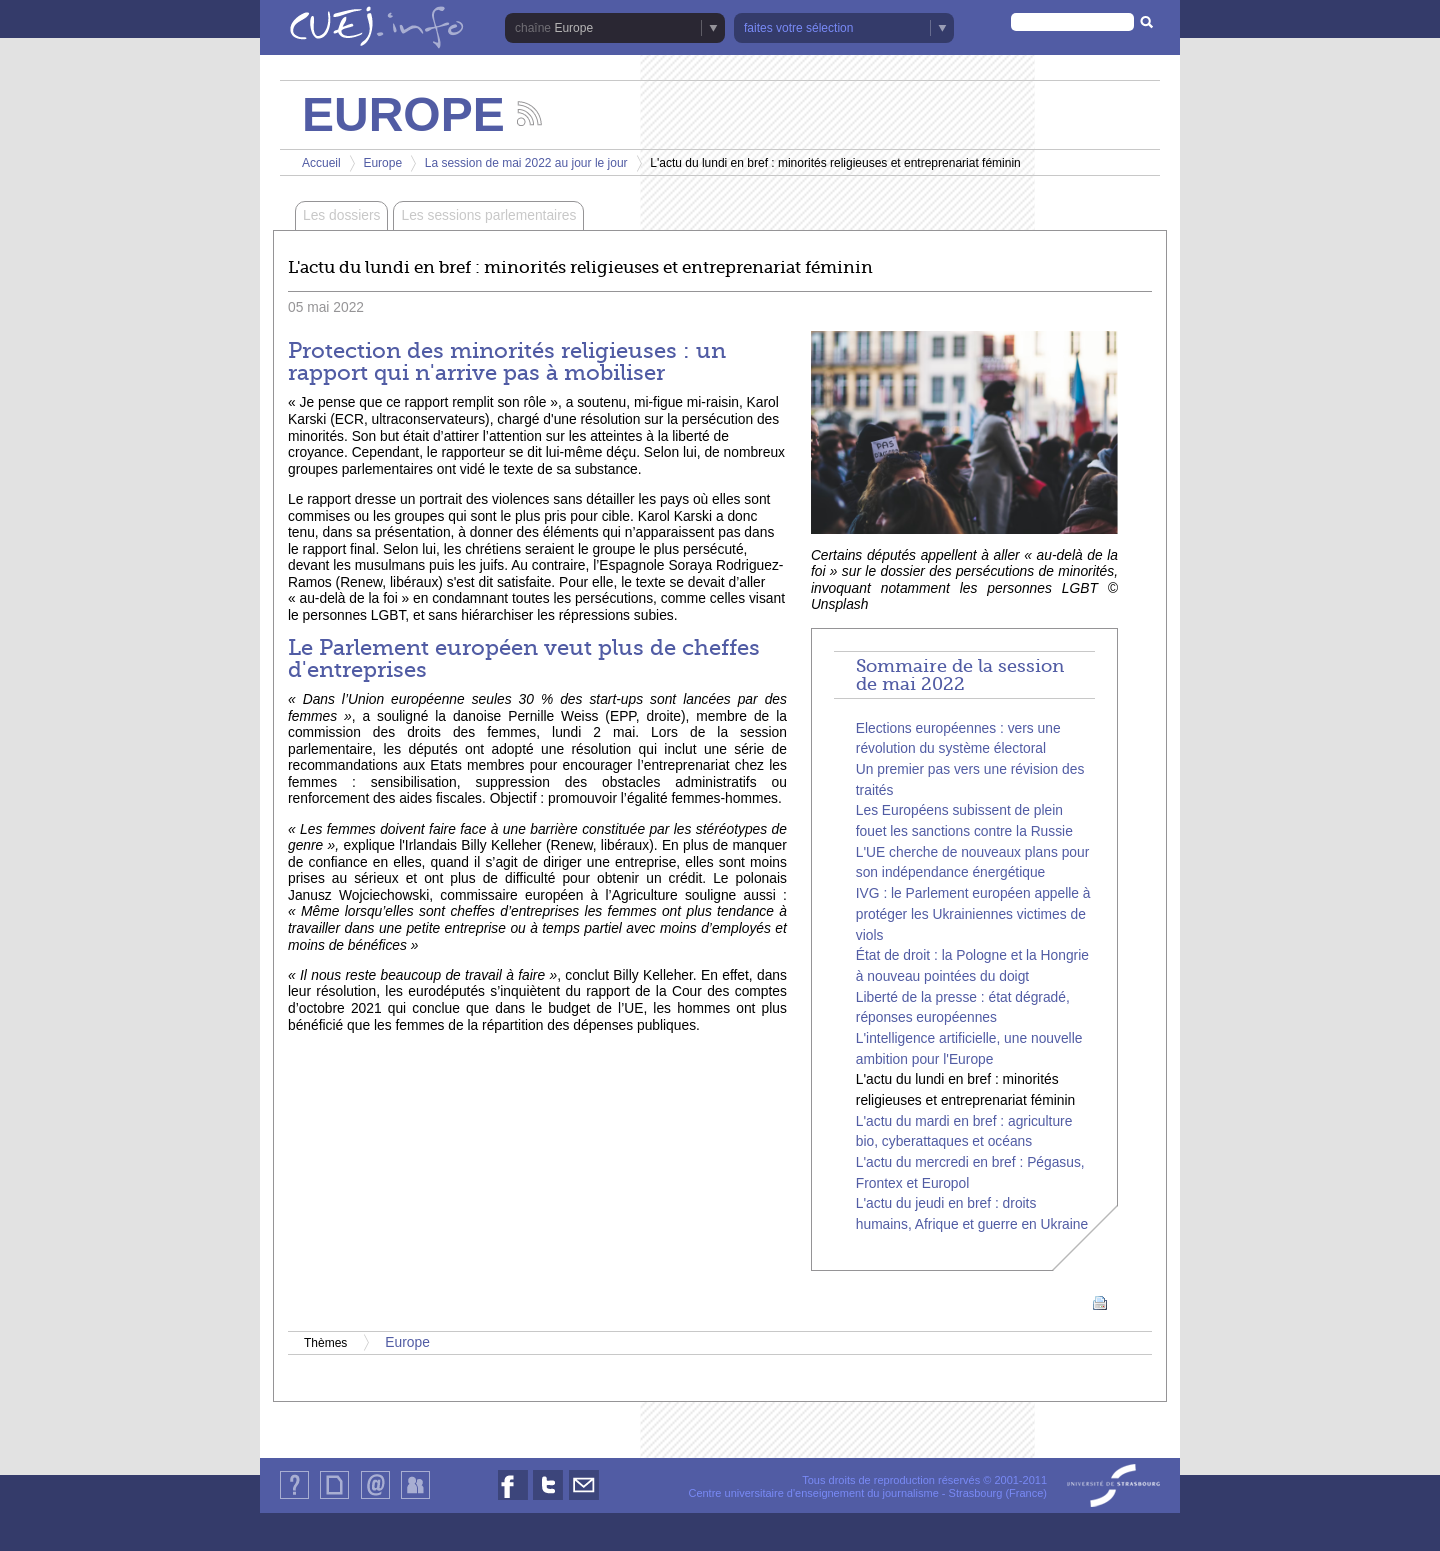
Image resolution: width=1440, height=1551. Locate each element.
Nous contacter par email (584, 1499)
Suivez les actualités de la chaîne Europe (529, 113)
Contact (375, 1498)
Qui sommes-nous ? (294, 1498)
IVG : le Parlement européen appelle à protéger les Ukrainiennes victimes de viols (973, 914)
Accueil (321, 163)
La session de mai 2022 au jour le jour (526, 163)
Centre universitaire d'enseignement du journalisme (813, 1493)
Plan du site (334, 1498)
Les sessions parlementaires (488, 215)
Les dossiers (341, 215)
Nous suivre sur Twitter (548, 1499)
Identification (415, 1498)
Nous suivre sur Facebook (513, 1499)
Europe (573, 28)
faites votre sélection (798, 28)
